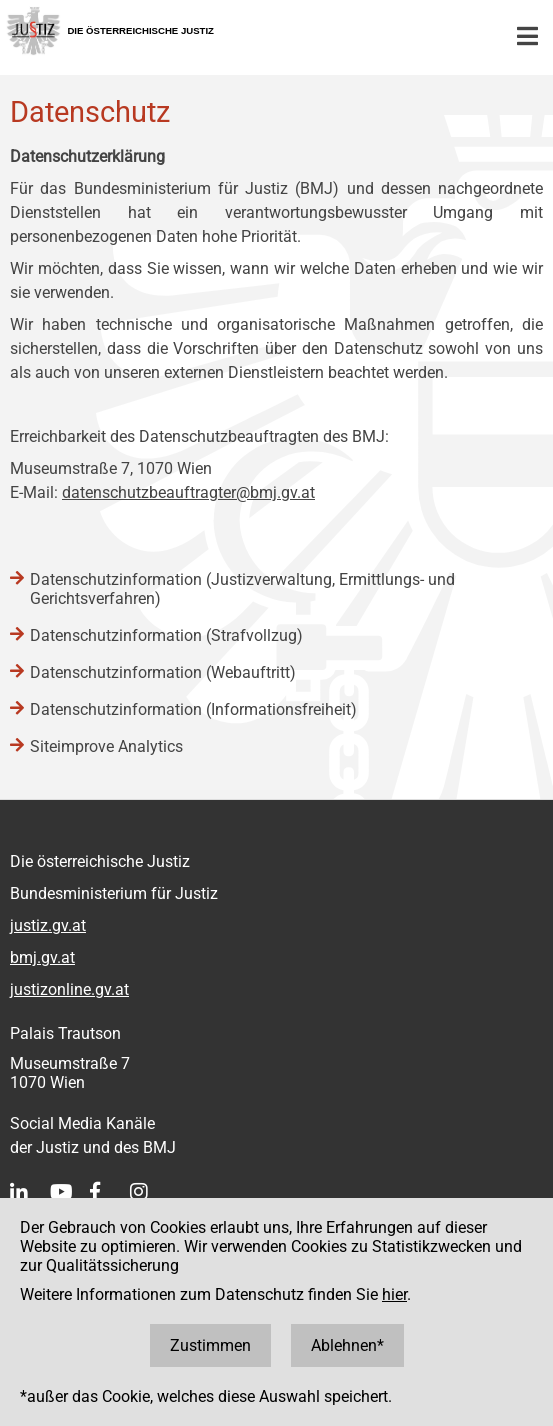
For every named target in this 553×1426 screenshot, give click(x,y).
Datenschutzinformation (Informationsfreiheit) (193, 709)
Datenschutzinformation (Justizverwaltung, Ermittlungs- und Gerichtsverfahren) (242, 589)
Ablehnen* (347, 1345)
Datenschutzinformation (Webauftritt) (163, 672)
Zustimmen (210, 1345)
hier (394, 1294)
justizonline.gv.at (69, 989)
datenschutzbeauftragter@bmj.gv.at (188, 492)
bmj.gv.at (42, 957)
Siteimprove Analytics (106, 746)
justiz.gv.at (48, 925)
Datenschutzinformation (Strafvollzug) (166, 635)
